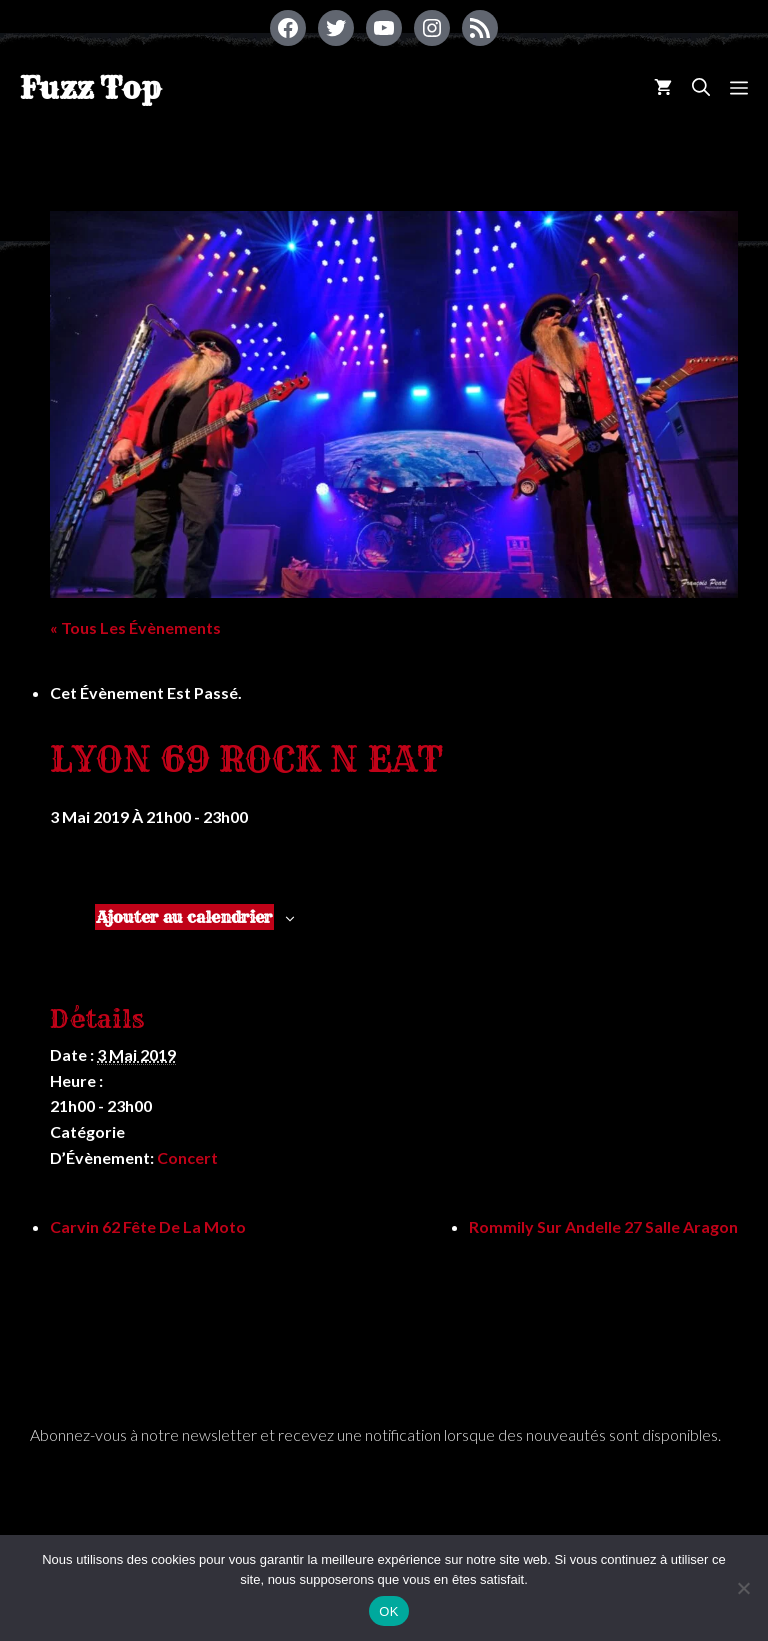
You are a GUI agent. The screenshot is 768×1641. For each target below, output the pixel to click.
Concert (187, 1157)
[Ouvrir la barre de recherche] (701, 87)
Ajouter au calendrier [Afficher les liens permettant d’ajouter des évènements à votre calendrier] (184, 917)
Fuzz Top (90, 88)
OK (388, 1611)
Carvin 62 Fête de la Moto (148, 1226)
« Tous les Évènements (135, 627)
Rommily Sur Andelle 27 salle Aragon (603, 1226)
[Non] (743, 1588)
